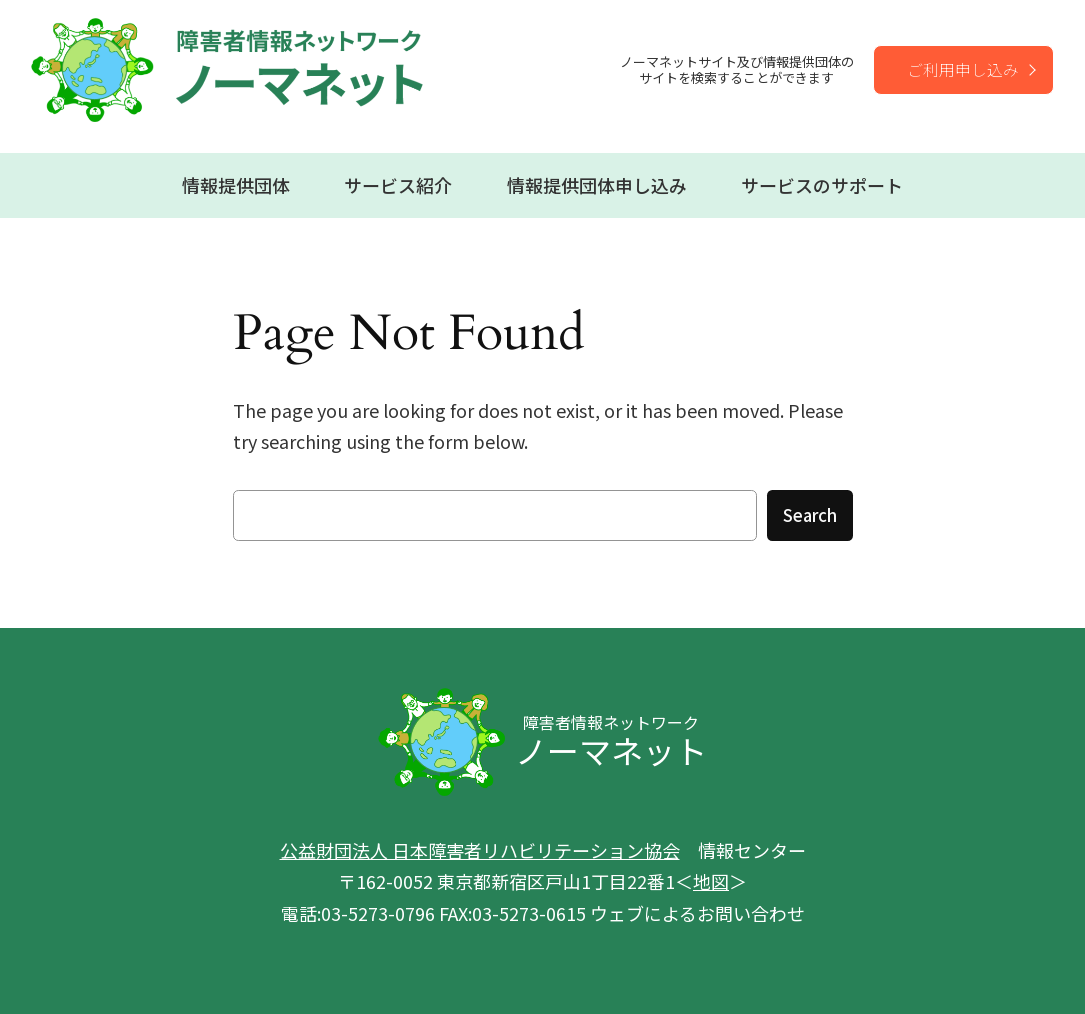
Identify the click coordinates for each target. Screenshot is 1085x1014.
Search (810, 515)
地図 (711, 881)
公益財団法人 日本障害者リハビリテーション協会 (480, 850)
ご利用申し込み (963, 69)
